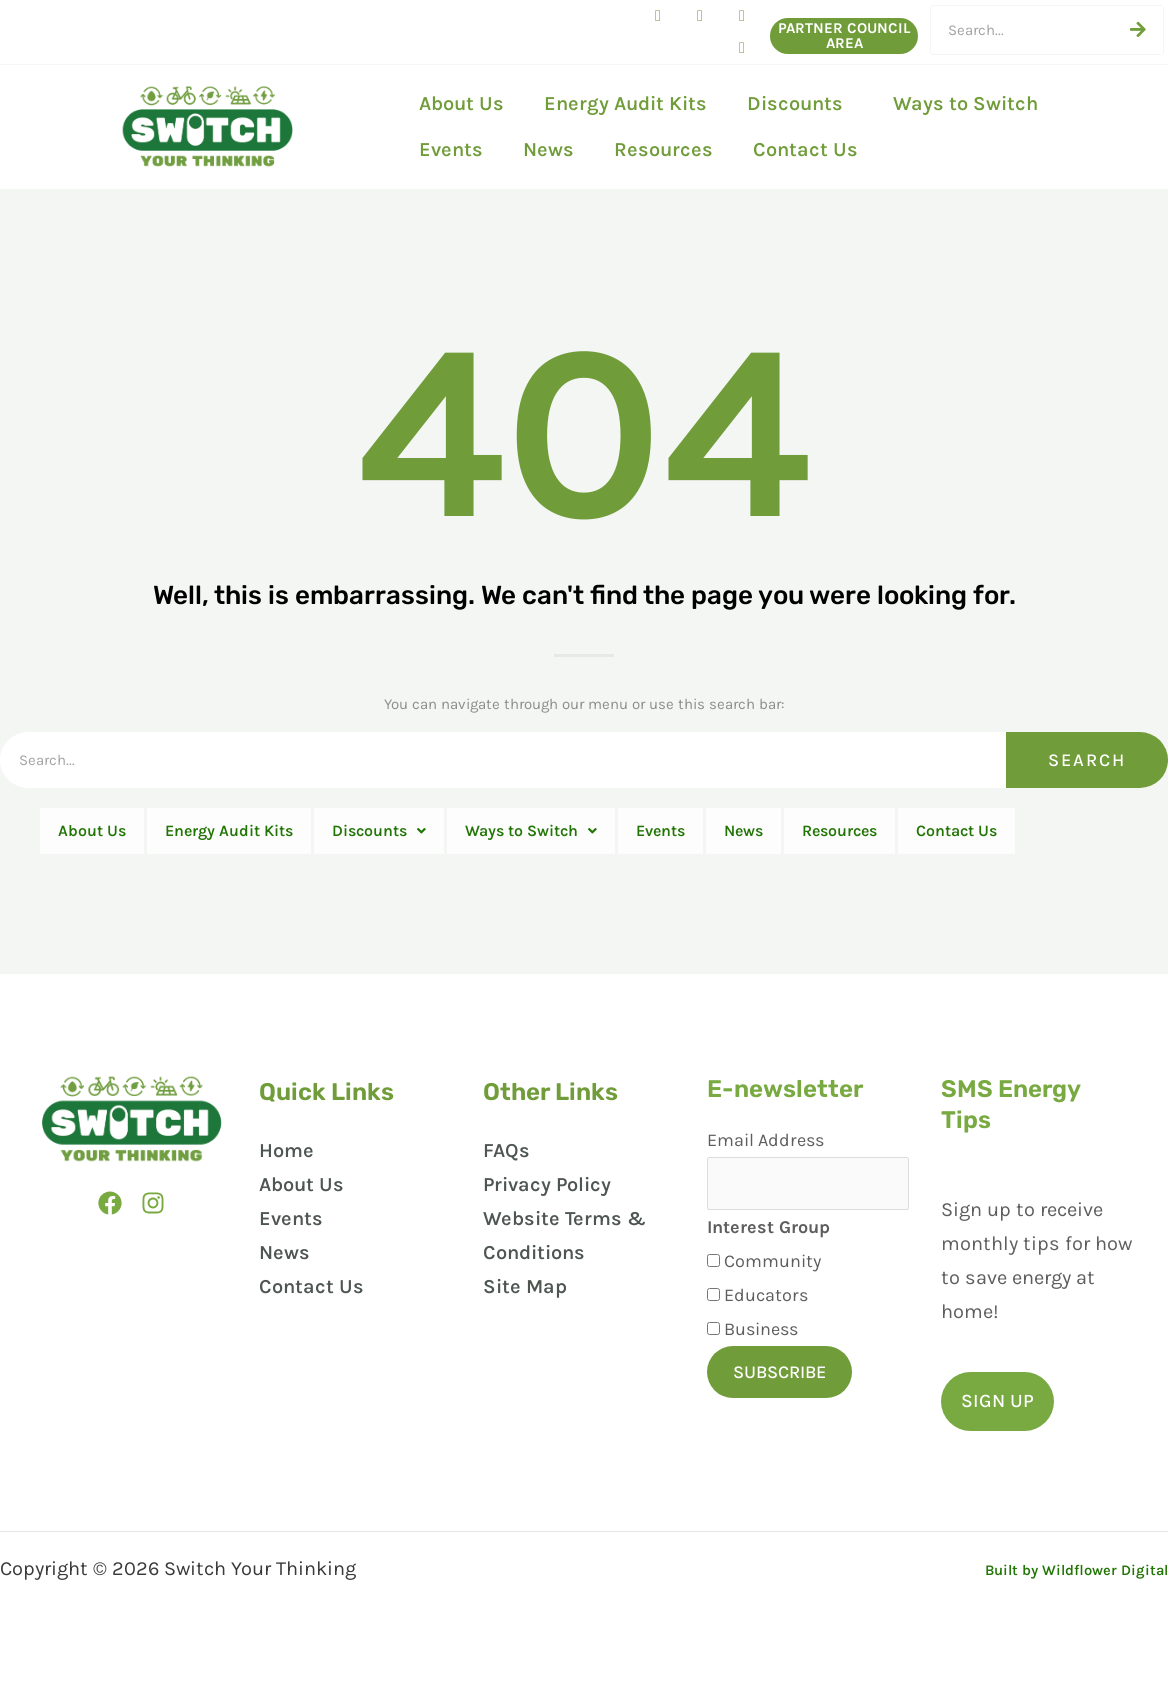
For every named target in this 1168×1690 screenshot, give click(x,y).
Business (749, 1379)
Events (451, 149)
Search (1087, 760)
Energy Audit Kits (625, 103)
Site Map (517, 1332)
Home (282, 1196)
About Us (461, 103)
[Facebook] (104, 1247)
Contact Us (805, 149)
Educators (754, 1345)
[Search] (1138, 30)
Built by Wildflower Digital (1044, 1606)
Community (760, 1311)
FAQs (498, 1196)
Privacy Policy (539, 1230)
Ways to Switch (970, 103)
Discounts (800, 103)
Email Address (753, 1186)
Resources (663, 149)
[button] (1001, 1439)
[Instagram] (154, 1247)
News (548, 149)
